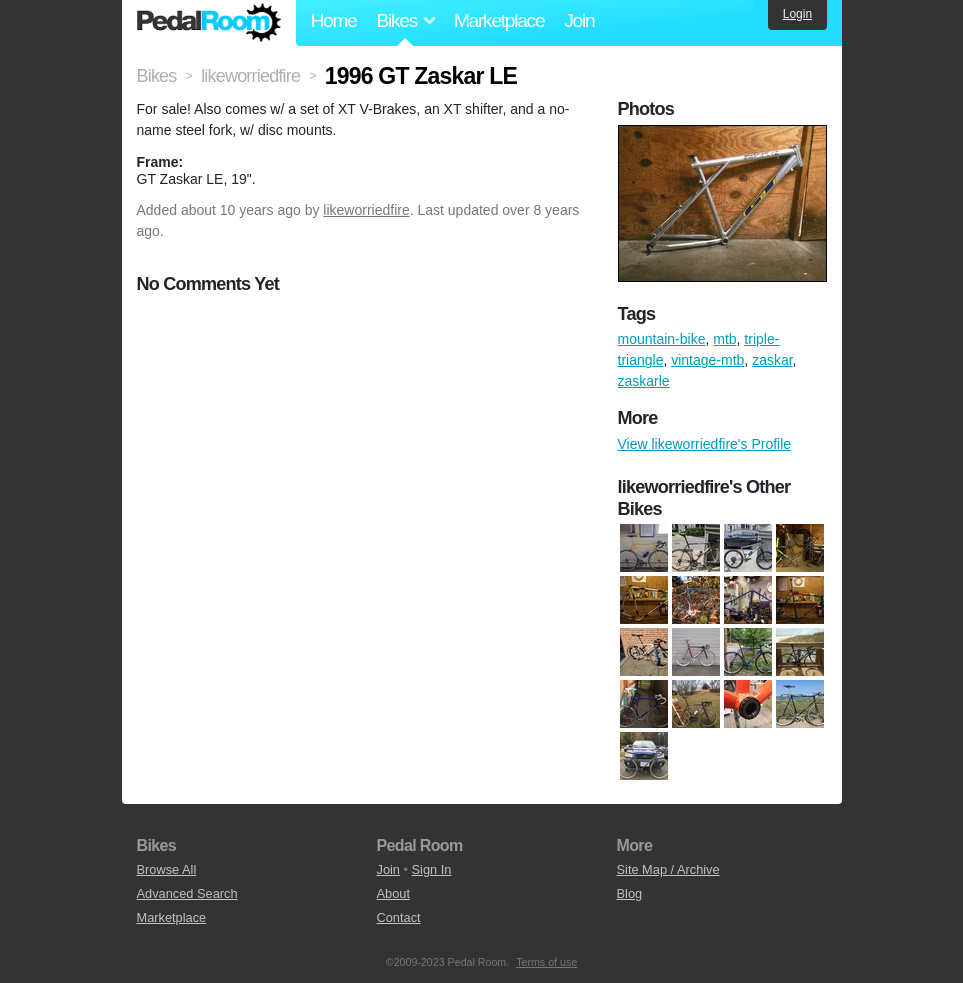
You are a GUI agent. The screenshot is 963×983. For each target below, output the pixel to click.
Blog (630, 893)
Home (334, 20)
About (393, 893)
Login (797, 14)
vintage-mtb (707, 360)
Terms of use (546, 962)
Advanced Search (187, 893)
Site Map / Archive (668, 869)
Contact (399, 917)
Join (579, 20)
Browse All (167, 869)
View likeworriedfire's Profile (705, 444)
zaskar (772, 360)
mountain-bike (662, 339)
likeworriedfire (366, 210)
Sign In (432, 869)
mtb (724, 339)
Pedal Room (209, 23)
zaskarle (644, 381)
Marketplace (499, 20)
